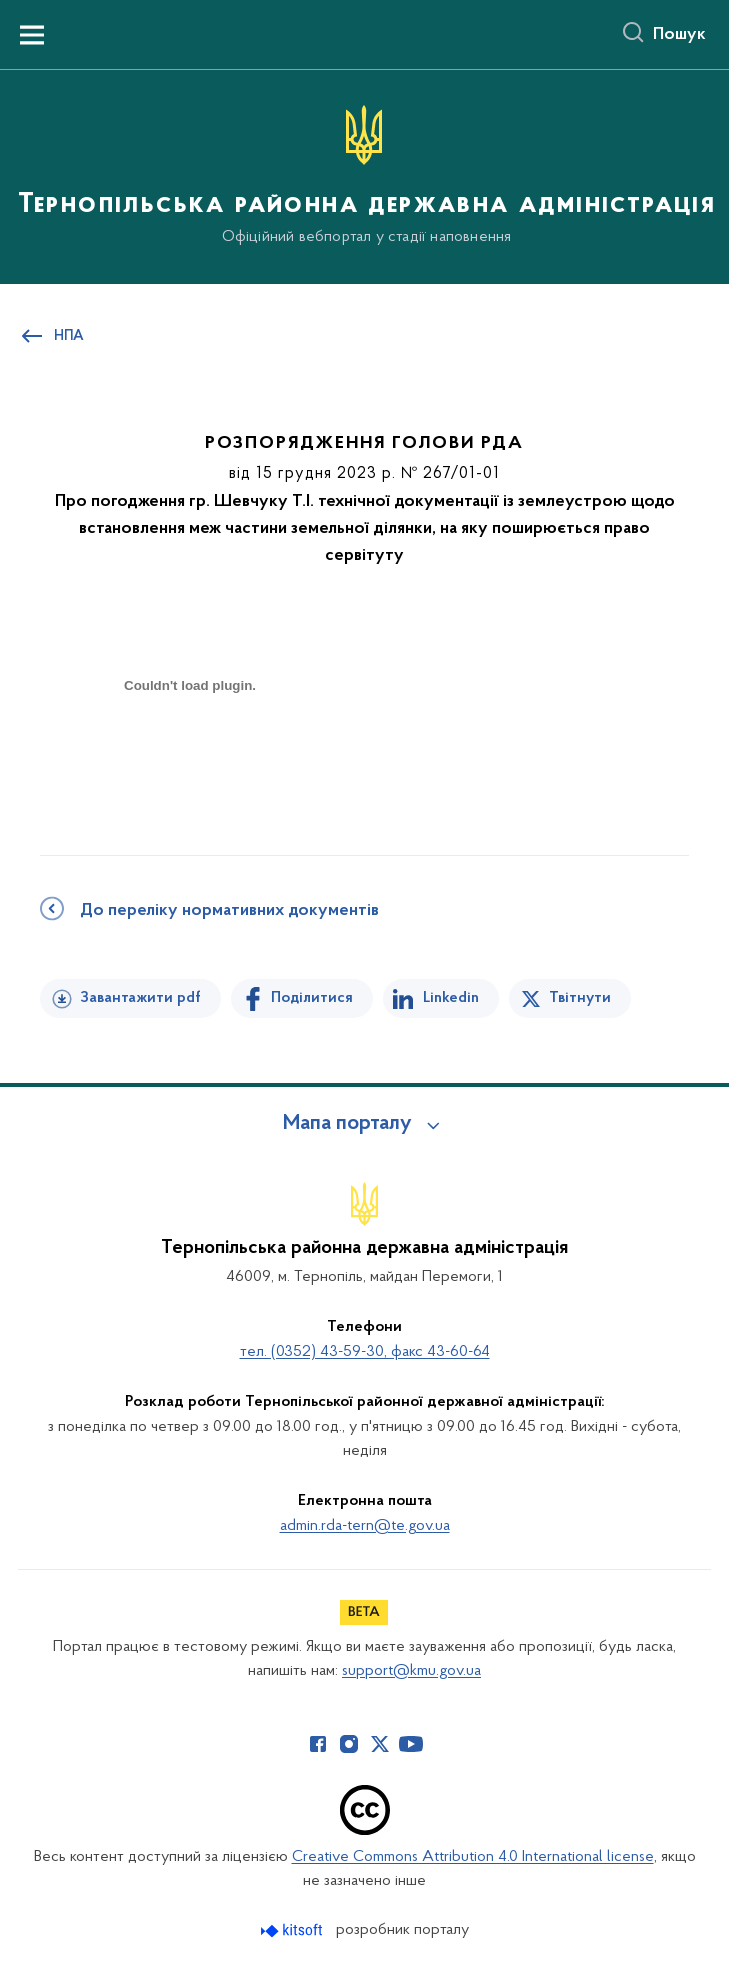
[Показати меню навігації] (32, 35)
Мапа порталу (347, 1124)
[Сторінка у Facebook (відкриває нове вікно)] (318, 1744)
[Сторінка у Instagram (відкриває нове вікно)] (349, 1744)
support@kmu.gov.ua (411, 1671)
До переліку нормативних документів (229, 911)
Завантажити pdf (140, 998)
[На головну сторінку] (365, 175)
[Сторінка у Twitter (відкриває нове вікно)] (380, 1744)
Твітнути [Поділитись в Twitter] (580, 998)
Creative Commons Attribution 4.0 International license (473, 1857)
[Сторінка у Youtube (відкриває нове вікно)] (411, 1744)
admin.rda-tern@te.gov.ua (365, 1526)
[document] (190, 755)
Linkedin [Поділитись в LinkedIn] (451, 998)
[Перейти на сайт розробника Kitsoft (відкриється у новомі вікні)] (293, 1930)
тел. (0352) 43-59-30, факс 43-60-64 (365, 1352)
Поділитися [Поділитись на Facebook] (312, 998)
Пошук (679, 35)
